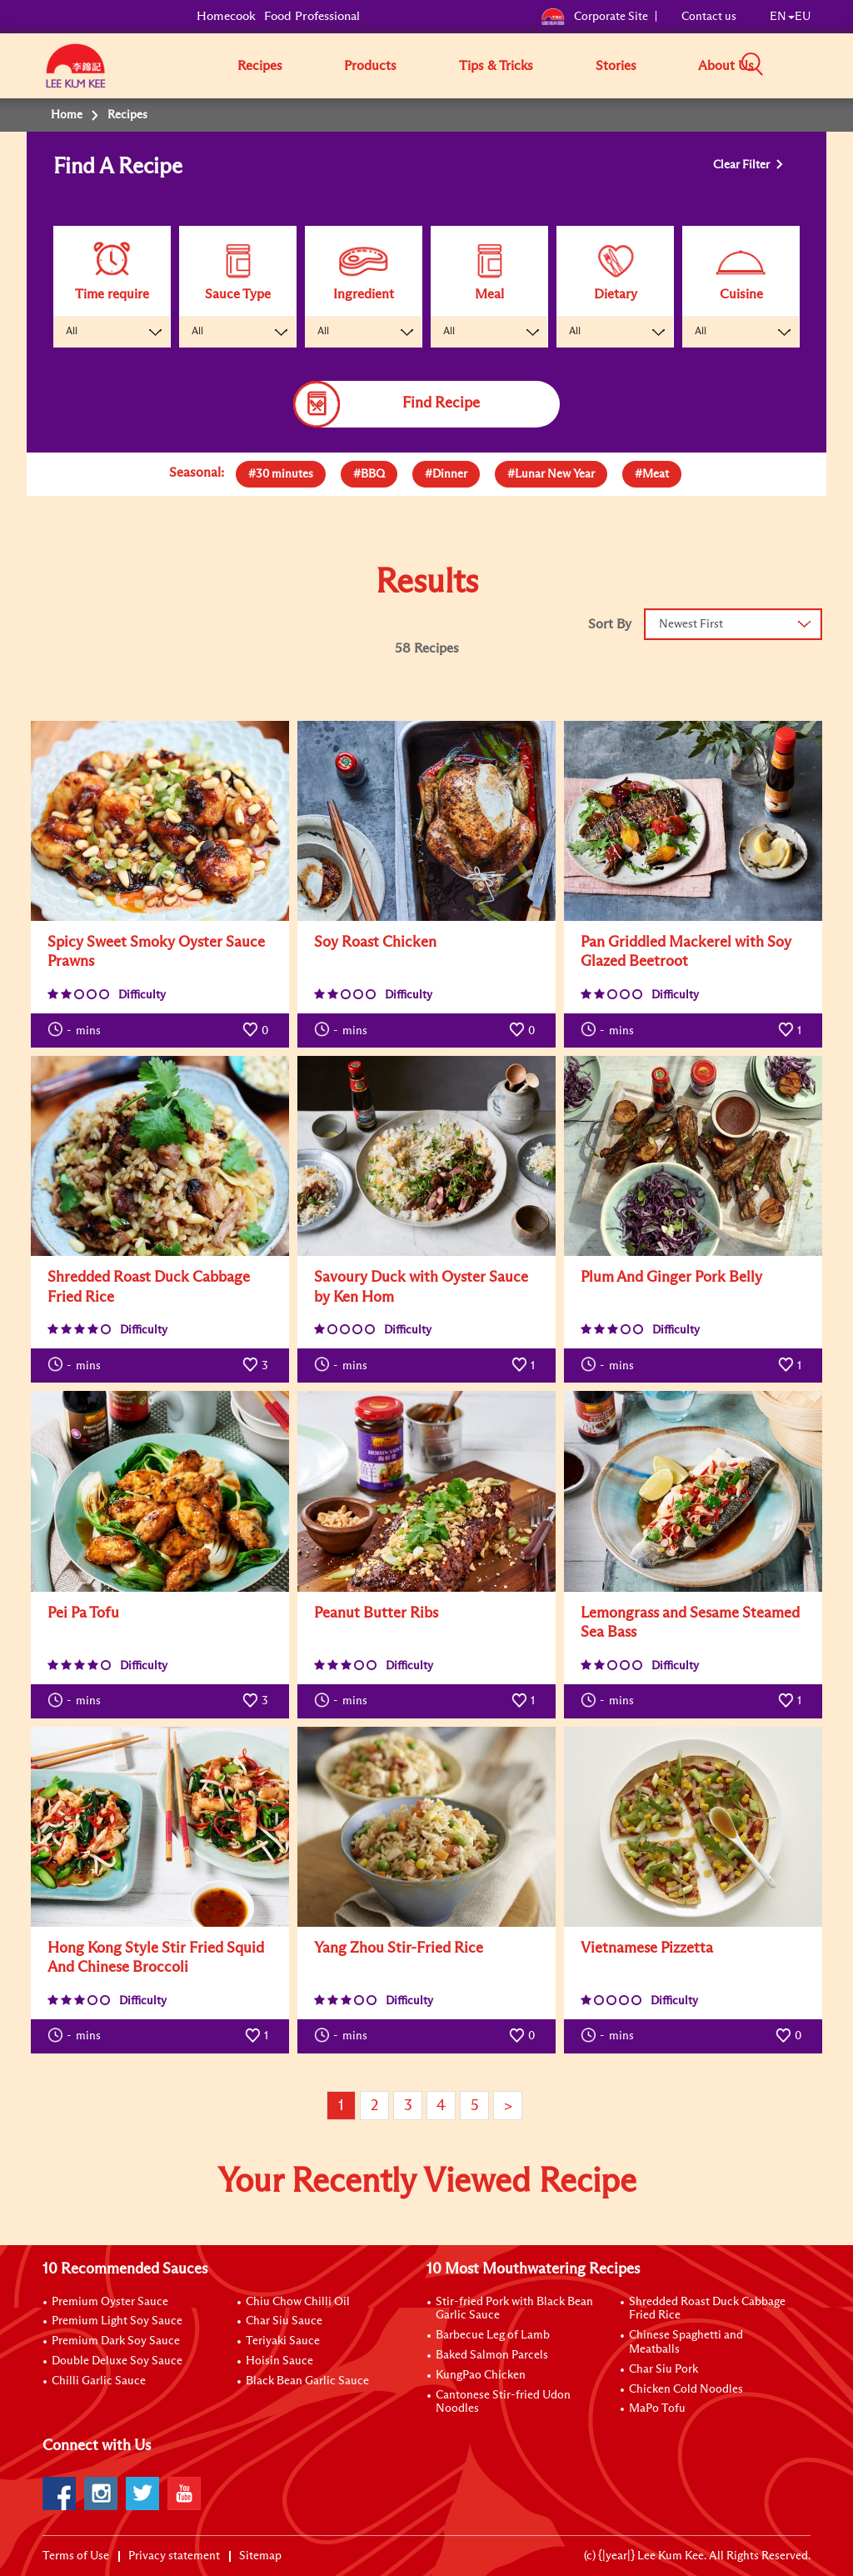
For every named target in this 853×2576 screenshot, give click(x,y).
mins (74, 1029)
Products (370, 66)
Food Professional (312, 16)
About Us (726, 66)
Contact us (708, 17)
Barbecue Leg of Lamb (493, 2335)
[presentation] (280, 470)
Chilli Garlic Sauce (99, 2381)
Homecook (226, 16)
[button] (816, 65)
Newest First (691, 624)
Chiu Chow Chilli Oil (298, 2302)
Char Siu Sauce (284, 2321)
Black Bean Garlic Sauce (307, 2381)
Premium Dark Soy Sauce (116, 2341)
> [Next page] (508, 2105)
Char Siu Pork (663, 2369)
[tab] (281, 474)
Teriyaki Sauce (283, 2341)
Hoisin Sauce (279, 2361)
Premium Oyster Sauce (110, 2302)
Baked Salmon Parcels (492, 2355)
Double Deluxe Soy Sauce (117, 2361)
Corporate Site (594, 16)
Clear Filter (742, 165)
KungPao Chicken (481, 2375)
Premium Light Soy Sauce (117, 2321)
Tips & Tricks (496, 66)
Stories (616, 66)
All (71, 332)
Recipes (259, 66)
